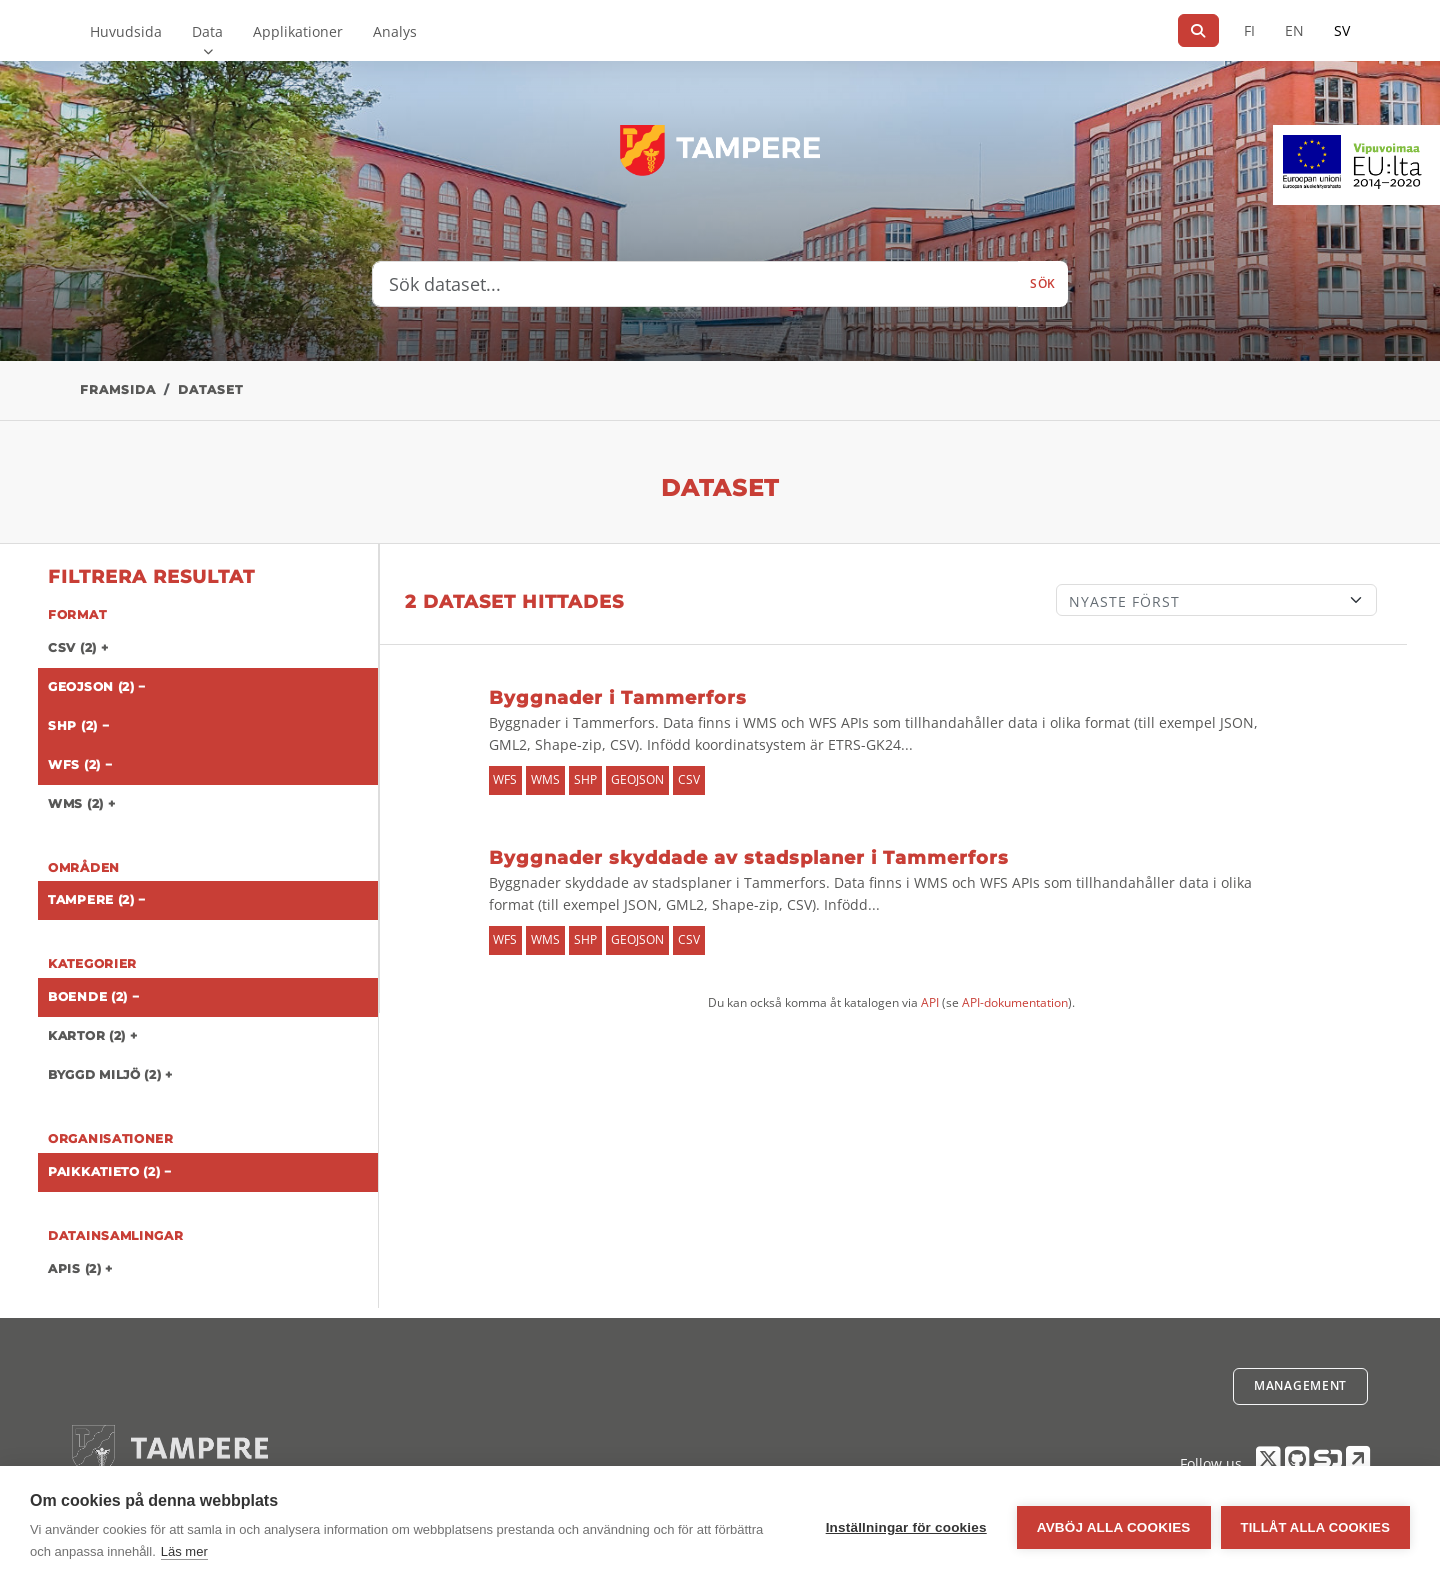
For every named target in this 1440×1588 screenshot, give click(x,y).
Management (1300, 1385)
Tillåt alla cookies (1315, 1527)
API (930, 1002)
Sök (1043, 283)
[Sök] (1198, 30)
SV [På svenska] (1342, 30)
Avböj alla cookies (1114, 1527)
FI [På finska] (1249, 30)
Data (207, 31)
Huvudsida (126, 31)
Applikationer (298, 31)
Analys (395, 31)
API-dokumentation (1015, 1002)
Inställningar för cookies (906, 1527)
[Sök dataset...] (695, 284)
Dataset (210, 389)
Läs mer (184, 1551)
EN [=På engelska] (1294, 30)
